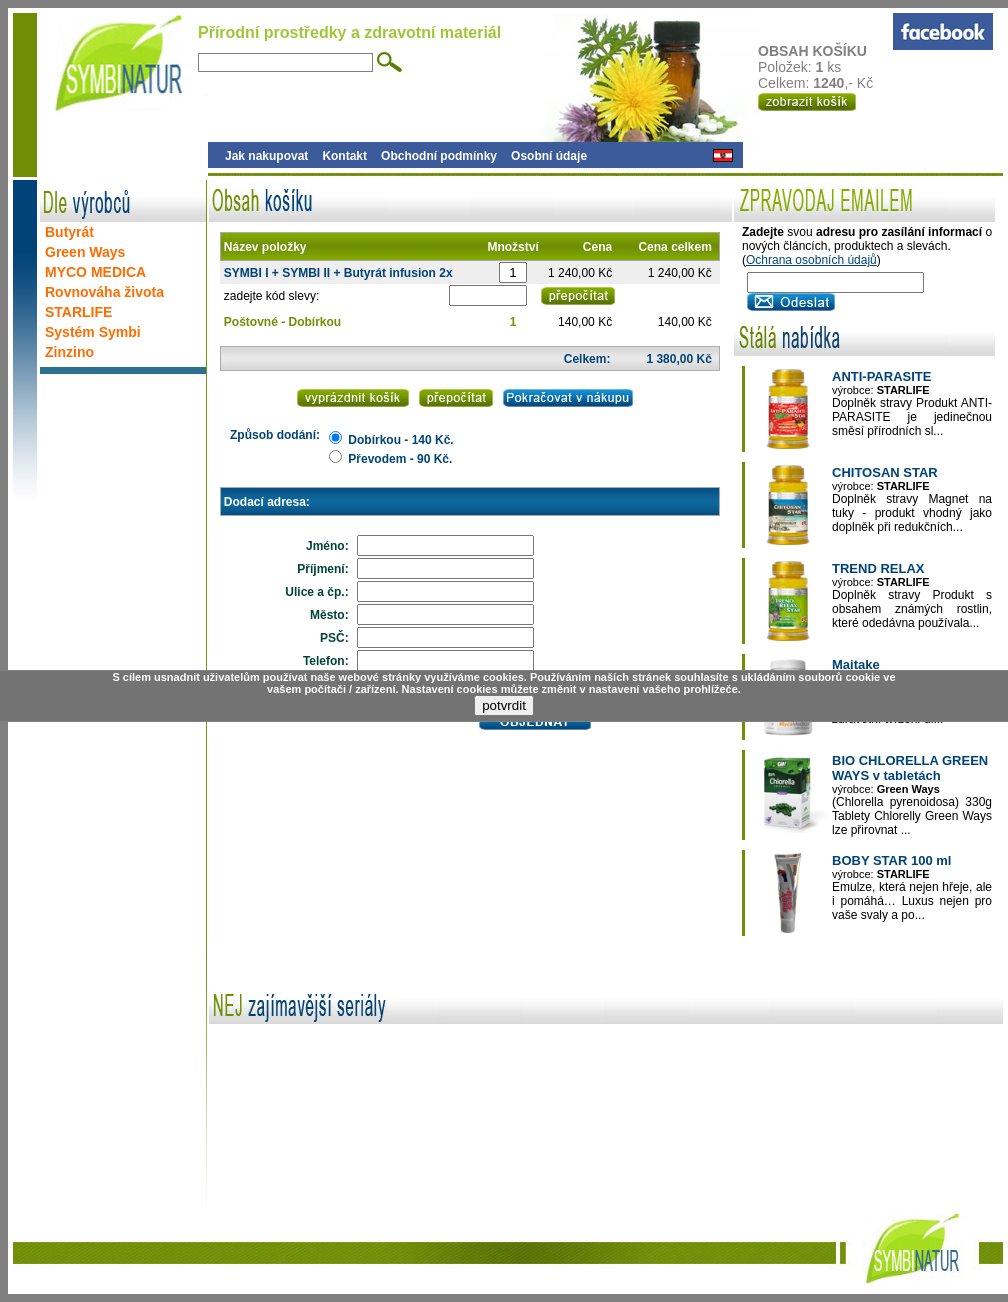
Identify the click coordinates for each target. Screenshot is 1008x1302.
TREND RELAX (878, 568)
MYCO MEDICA (95, 272)
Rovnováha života (104, 292)
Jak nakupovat (266, 156)
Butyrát (69, 232)
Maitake (856, 664)
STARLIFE (78, 312)
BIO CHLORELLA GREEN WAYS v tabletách (910, 768)
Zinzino (69, 352)
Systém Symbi (93, 332)
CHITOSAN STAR (885, 472)
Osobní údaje (549, 156)
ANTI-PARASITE (881, 376)
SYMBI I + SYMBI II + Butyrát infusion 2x (338, 273)
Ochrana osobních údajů (811, 260)
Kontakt (344, 156)
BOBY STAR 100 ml (891, 860)
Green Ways (85, 252)
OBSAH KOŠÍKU (824, 51)
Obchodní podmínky (439, 156)
